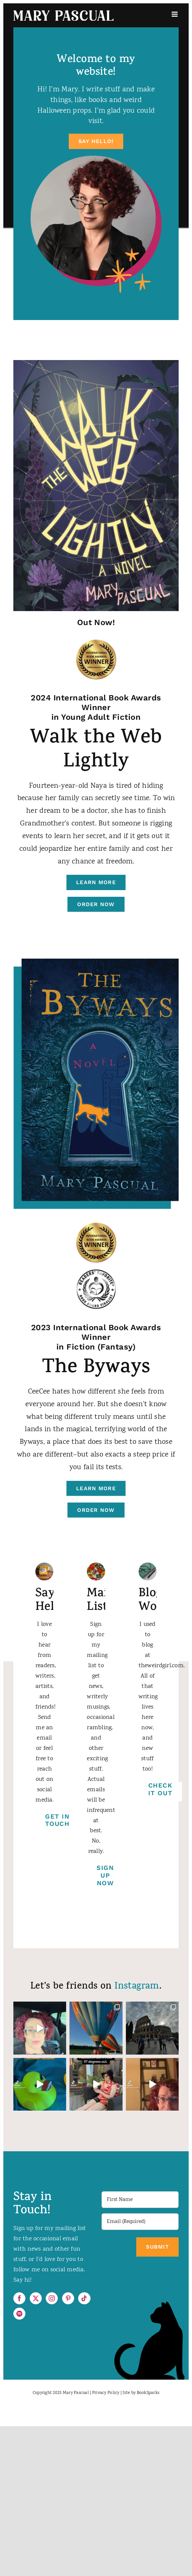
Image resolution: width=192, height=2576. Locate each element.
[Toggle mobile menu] (175, 14)
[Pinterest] (68, 2298)
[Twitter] (36, 2298)
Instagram (137, 1987)
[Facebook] (19, 2298)
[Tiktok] (84, 2298)
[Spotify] (19, 2314)
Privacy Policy (106, 2393)
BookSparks (148, 2393)
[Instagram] (52, 2298)
